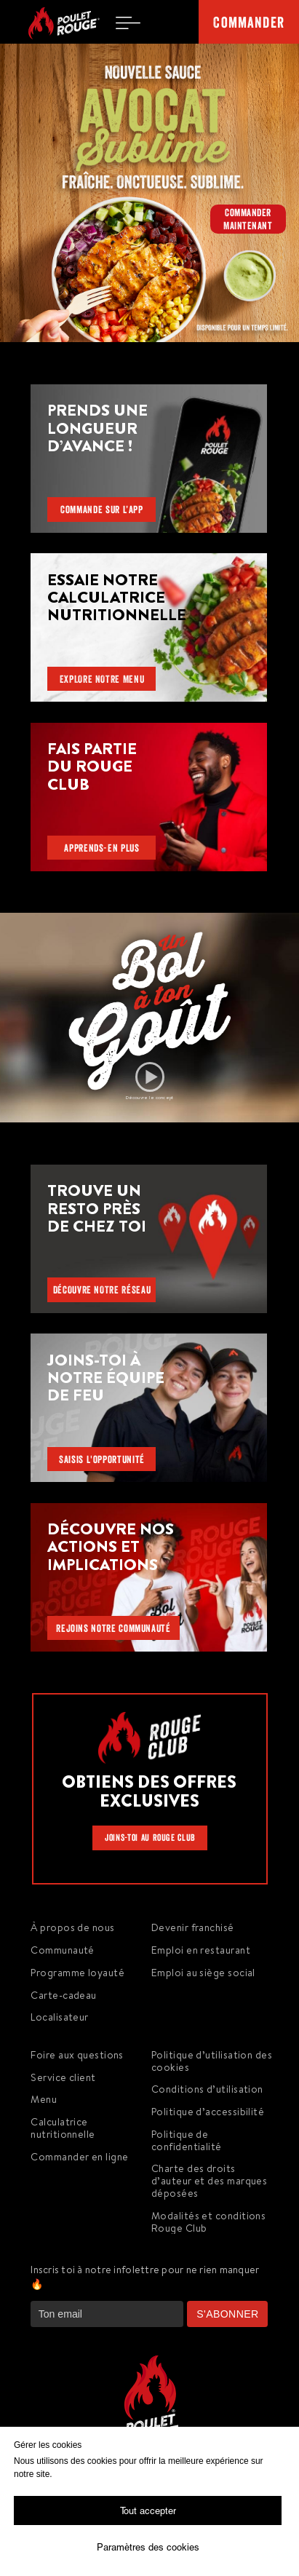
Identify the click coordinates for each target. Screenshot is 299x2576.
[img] (149, 627)
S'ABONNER (227, 2314)
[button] (149, 458)
